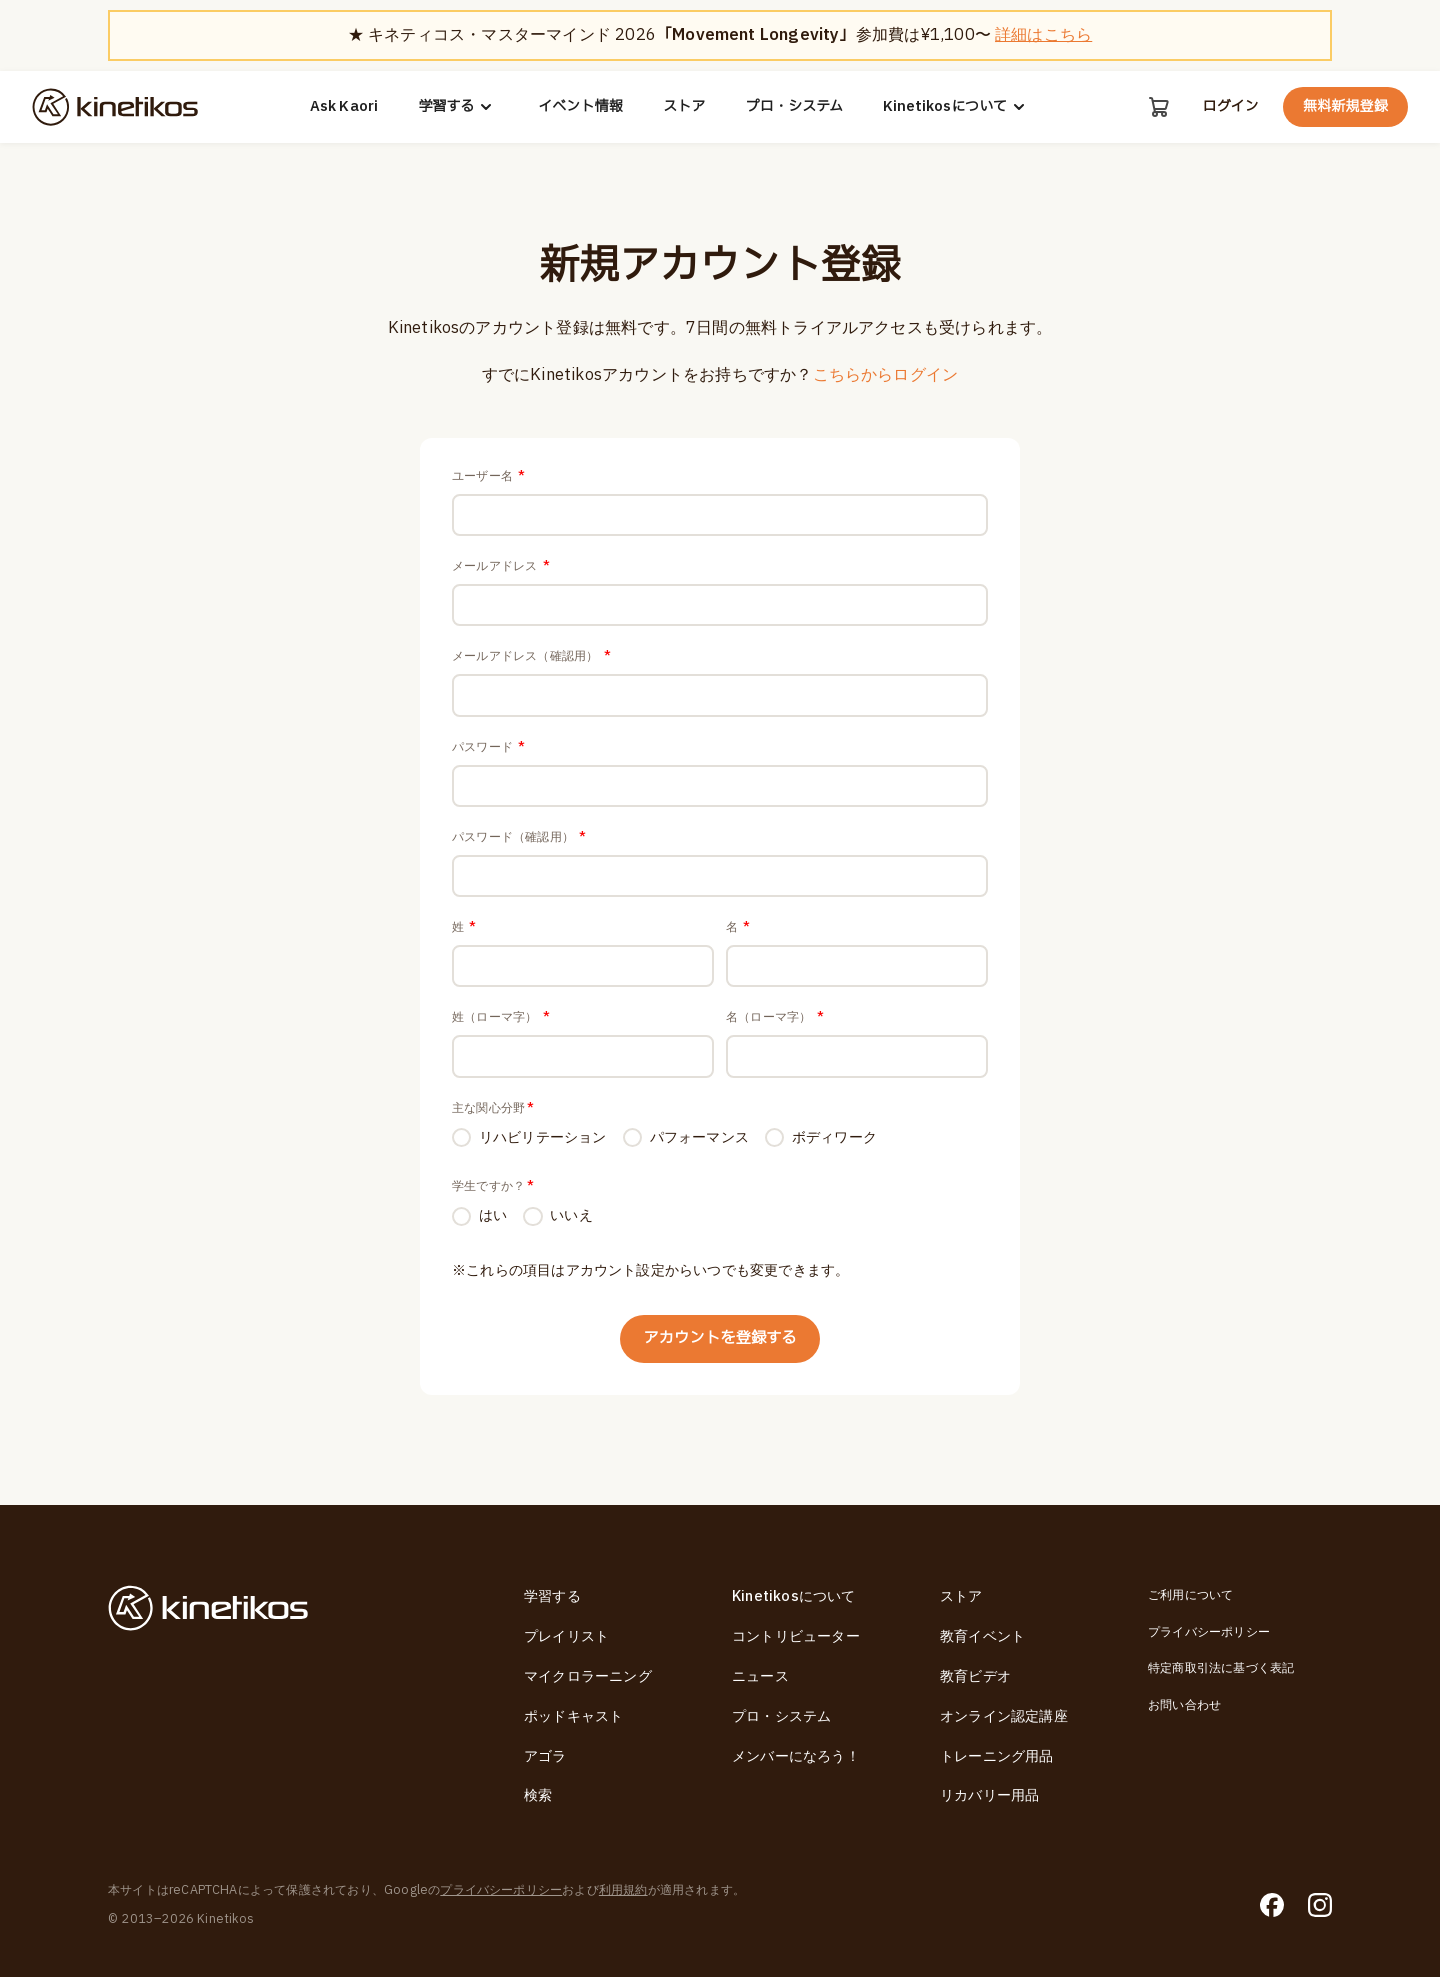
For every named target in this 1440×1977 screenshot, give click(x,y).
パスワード (488, 752)
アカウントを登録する (720, 1353)
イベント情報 (580, 107)
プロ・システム (794, 107)
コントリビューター (796, 1636)
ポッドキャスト (573, 1716)
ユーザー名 (488, 476)
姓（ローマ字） (501, 1028)
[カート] (1158, 107)
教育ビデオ (975, 1676)
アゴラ (545, 1756)
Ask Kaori (344, 107)
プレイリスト (566, 1636)
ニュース (760, 1676)
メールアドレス (501, 568)
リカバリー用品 (989, 1796)
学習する (458, 107)
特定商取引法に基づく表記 (1221, 1668)
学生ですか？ (493, 1199)
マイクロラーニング (588, 1676)
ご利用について (1190, 1596)
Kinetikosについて (957, 107)
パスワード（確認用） (519, 844)
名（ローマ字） (775, 1028)
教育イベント (982, 1636)
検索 (538, 1796)
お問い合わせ (1184, 1705)
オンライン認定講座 (1004, 1716)
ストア (684, 107)
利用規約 (623, 1890)
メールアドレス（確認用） (531, 660)
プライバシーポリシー (1209, 1632)
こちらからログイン (886, 375)
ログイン (1230, 107)
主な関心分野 (493, 1120)
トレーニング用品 (997, 1756)
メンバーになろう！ (796, 1756)
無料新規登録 (1345, 106)
